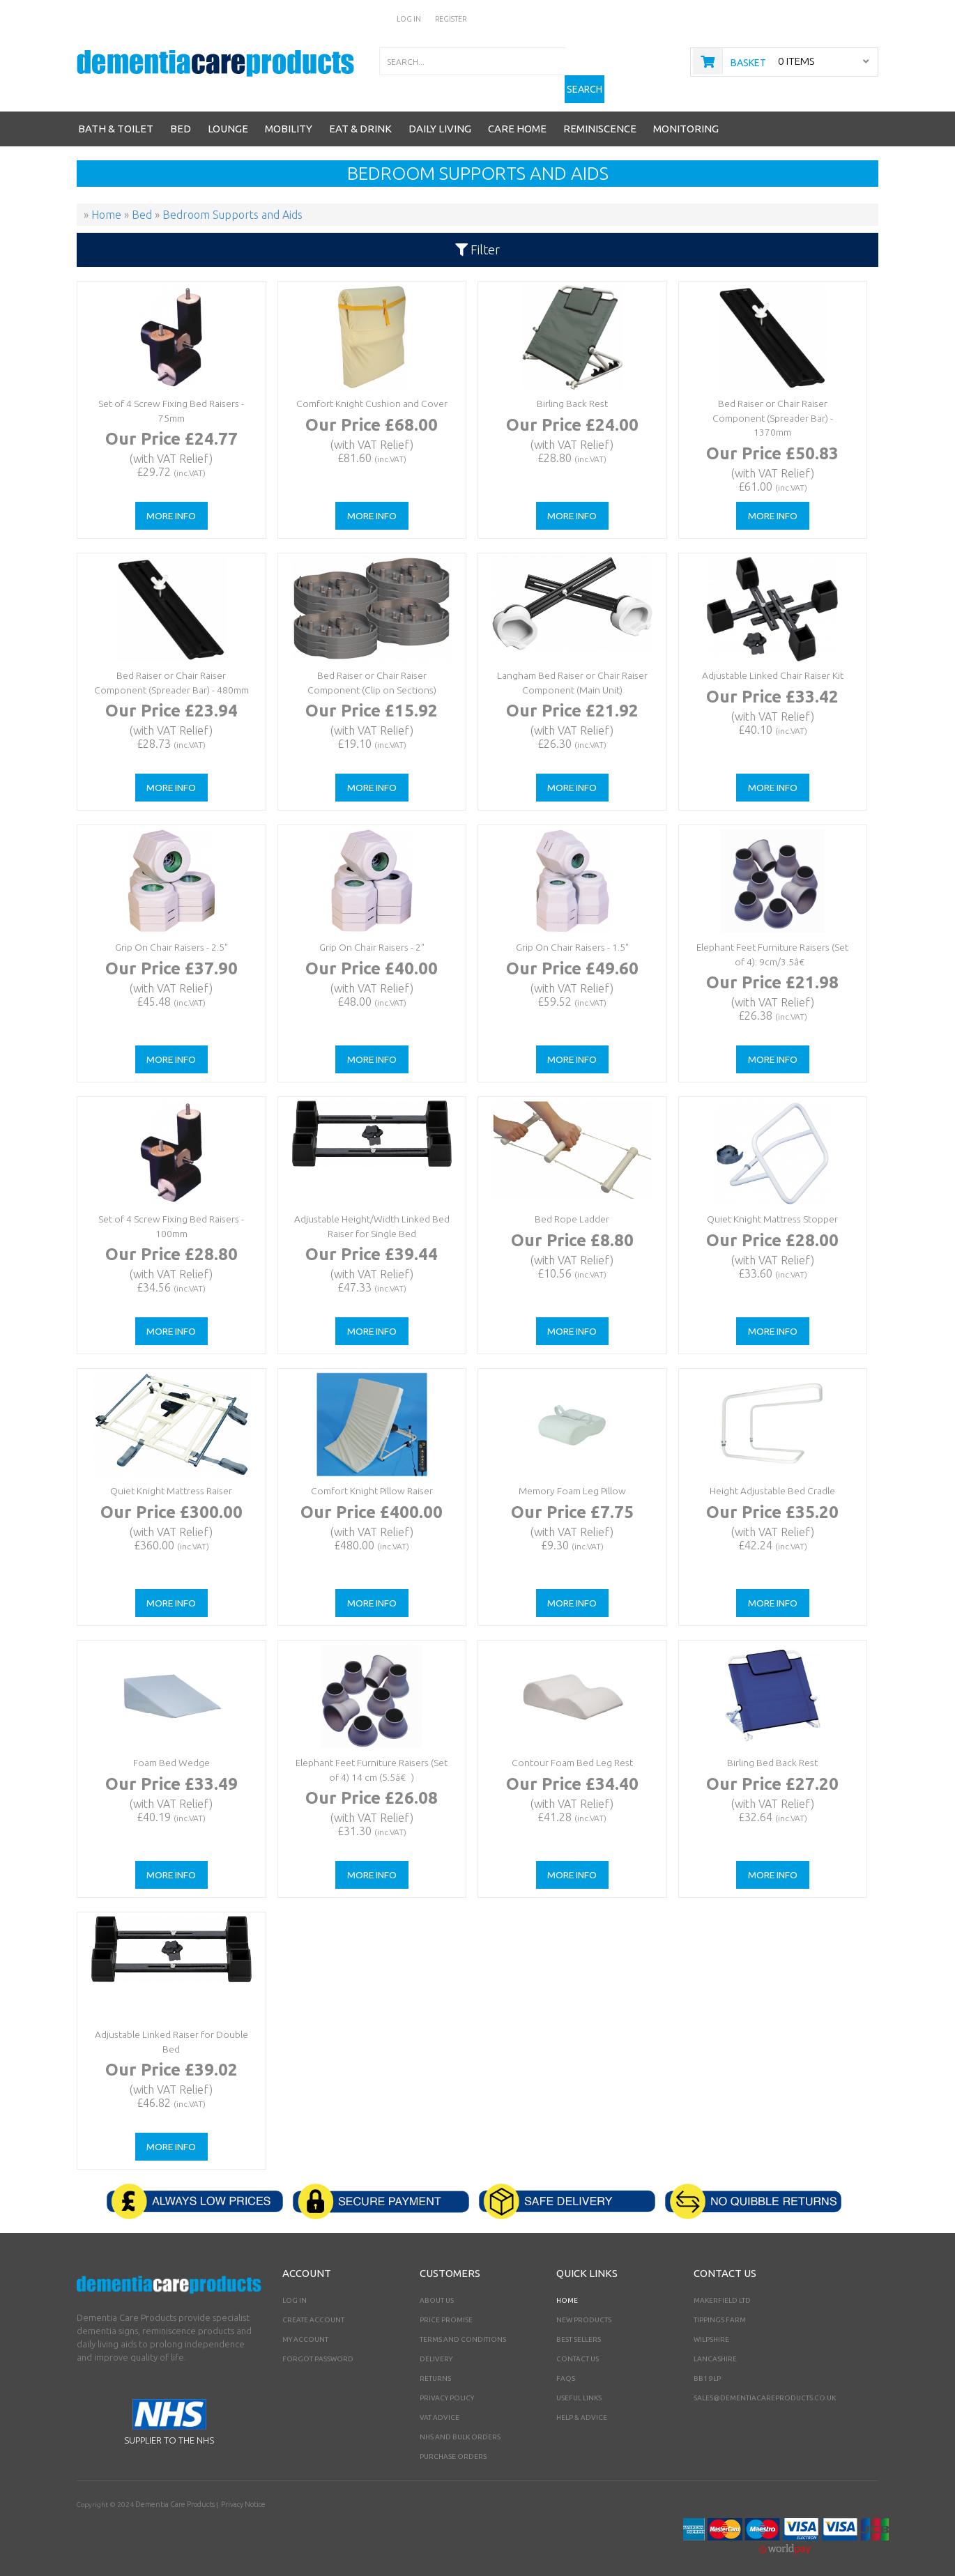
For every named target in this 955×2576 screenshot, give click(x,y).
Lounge (228, 116)
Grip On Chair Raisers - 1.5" (570, 933)
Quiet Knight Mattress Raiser (169, 1477)
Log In (410, 18)
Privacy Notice (239, 2492)
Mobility (288, 116)
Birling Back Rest (570, 389)
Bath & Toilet (115, 116)
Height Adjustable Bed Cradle (771, 1477)
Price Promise (446, 2307)
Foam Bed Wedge (170, 1749)
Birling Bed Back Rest (771, 1749)
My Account (305, 2327)
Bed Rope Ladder (570, 1205)
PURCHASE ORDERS (453, 2444)
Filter (477, 237)
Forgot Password (317, 2346)
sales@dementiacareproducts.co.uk (765, 2385)
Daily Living (439, 116)
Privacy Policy (447, 2385)
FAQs (565, 2366)
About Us (437, 2288)
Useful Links (579, 2385)
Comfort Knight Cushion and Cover (370, 389)
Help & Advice (581, 2405)
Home (567, 2288)
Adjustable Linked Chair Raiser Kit (771, 661)
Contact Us (577, 2346)
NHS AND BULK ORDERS (460, 2424)
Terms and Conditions (463, 2327)
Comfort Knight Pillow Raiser (370, 1477)
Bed (180, 116)
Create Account (313, 2307)
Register (451, 18)
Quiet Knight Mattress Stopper (771, 1205)
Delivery (436, 2346)
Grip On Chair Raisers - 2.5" (170, 933)
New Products (583, 2307)
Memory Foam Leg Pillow (571, 1477)
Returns (435, 2366)
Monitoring (686, 116)
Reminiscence (599, 116)
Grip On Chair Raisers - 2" (370, 933)
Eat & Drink (360, 116)
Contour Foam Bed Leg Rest (570, 1749)
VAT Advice (439, 2405)
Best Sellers (578, 2327)
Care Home (517, 116)
